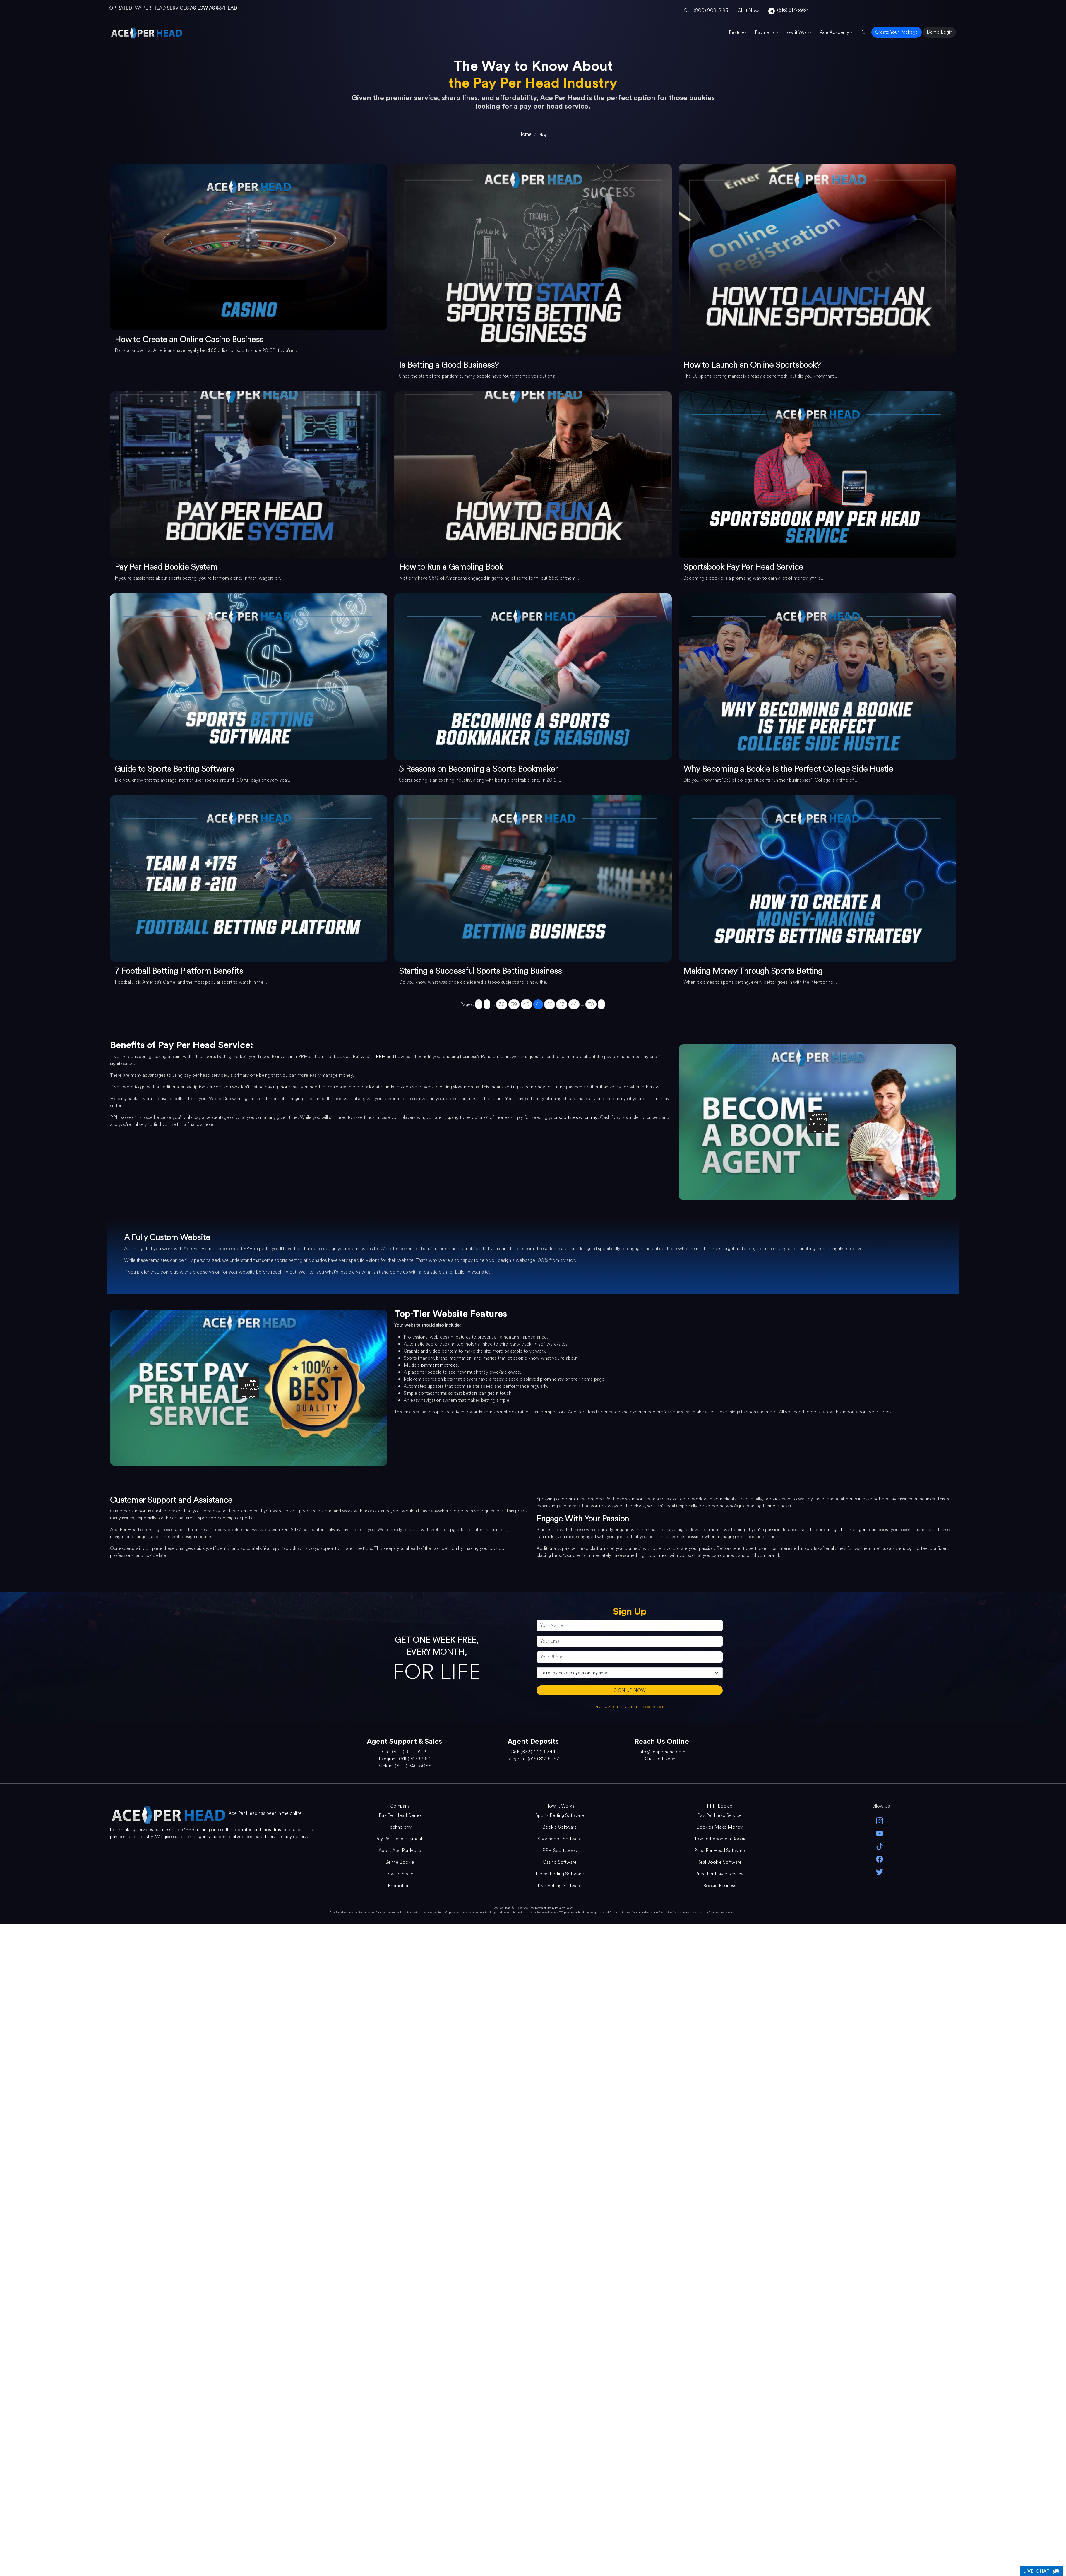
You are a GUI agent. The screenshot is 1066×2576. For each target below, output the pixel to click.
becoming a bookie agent (842, 1529)
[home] (525, 134)
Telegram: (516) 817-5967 (404, 1758)
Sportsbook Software (560, 1838)
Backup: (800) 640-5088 (647, 1707)
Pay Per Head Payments (399, 1838)
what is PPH (373, 1056)
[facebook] (879, 1858)
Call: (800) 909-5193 (706, 10)
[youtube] (879, 1833)
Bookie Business (719, 1885)
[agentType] (630, 1672)
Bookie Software (559, 1827)
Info (861, 32)
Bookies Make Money (720, 1827)
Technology (400, 1827)
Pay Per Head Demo (400, 1815)
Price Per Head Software (719, 1850)
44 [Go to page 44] (574, 1004)
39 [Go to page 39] (514, 1004)
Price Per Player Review (719, 1873)
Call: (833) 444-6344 (533, 1751)
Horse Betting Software (560, 1873)
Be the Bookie (399, 1862)
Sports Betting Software (559, 1815)
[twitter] (879, 1871)
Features (738, 32)
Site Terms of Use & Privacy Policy (551, 1908)
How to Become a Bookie (720, 1838)
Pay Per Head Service (719, 1815)
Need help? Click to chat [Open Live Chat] (612, 1707)
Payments (765, 32)
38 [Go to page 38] (502, 1004)
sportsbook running (578, 1117)
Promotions (400, 1885)
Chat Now (748, 10)
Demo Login (939, 32)
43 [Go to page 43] (562, 1004)
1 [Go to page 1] (487, 1004)
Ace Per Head (502, 1908)
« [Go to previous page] (479, 1004)
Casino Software (560, 1862)
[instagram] (879, 1820)
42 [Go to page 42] (549, 1004)
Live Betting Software (560, 1885)
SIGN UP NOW (630, 1690)
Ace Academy (834, 32)
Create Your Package (896, 32)
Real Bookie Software (719, 1862)
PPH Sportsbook (559, 1850)
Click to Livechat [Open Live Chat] (662, 1758)
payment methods (439, 1365)
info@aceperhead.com (662, 1751)
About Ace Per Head (399, 1850)
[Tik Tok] (879, 1845)
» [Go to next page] (601, 1004)
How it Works (797, 32)
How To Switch (400, 1873)
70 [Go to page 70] (591, 1004)
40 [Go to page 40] (526, 1004)
